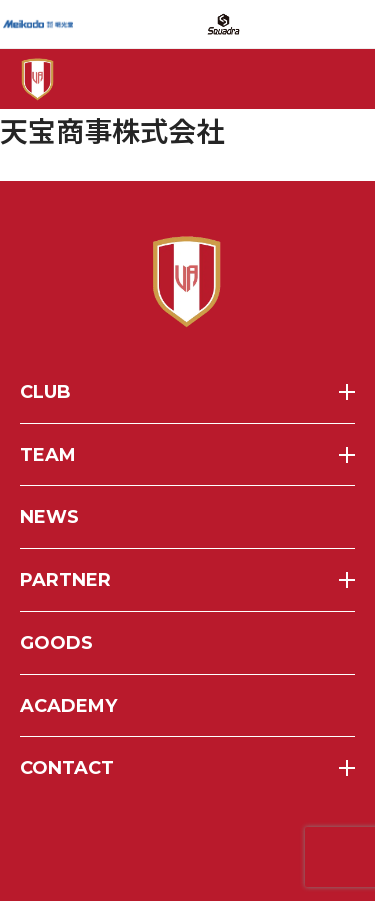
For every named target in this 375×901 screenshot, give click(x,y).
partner (65, 580)
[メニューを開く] (328, 78)
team (48, 455)
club (45, 392)
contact (67, 768)
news (49, 517)
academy (68, 706)
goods (56, 643)
